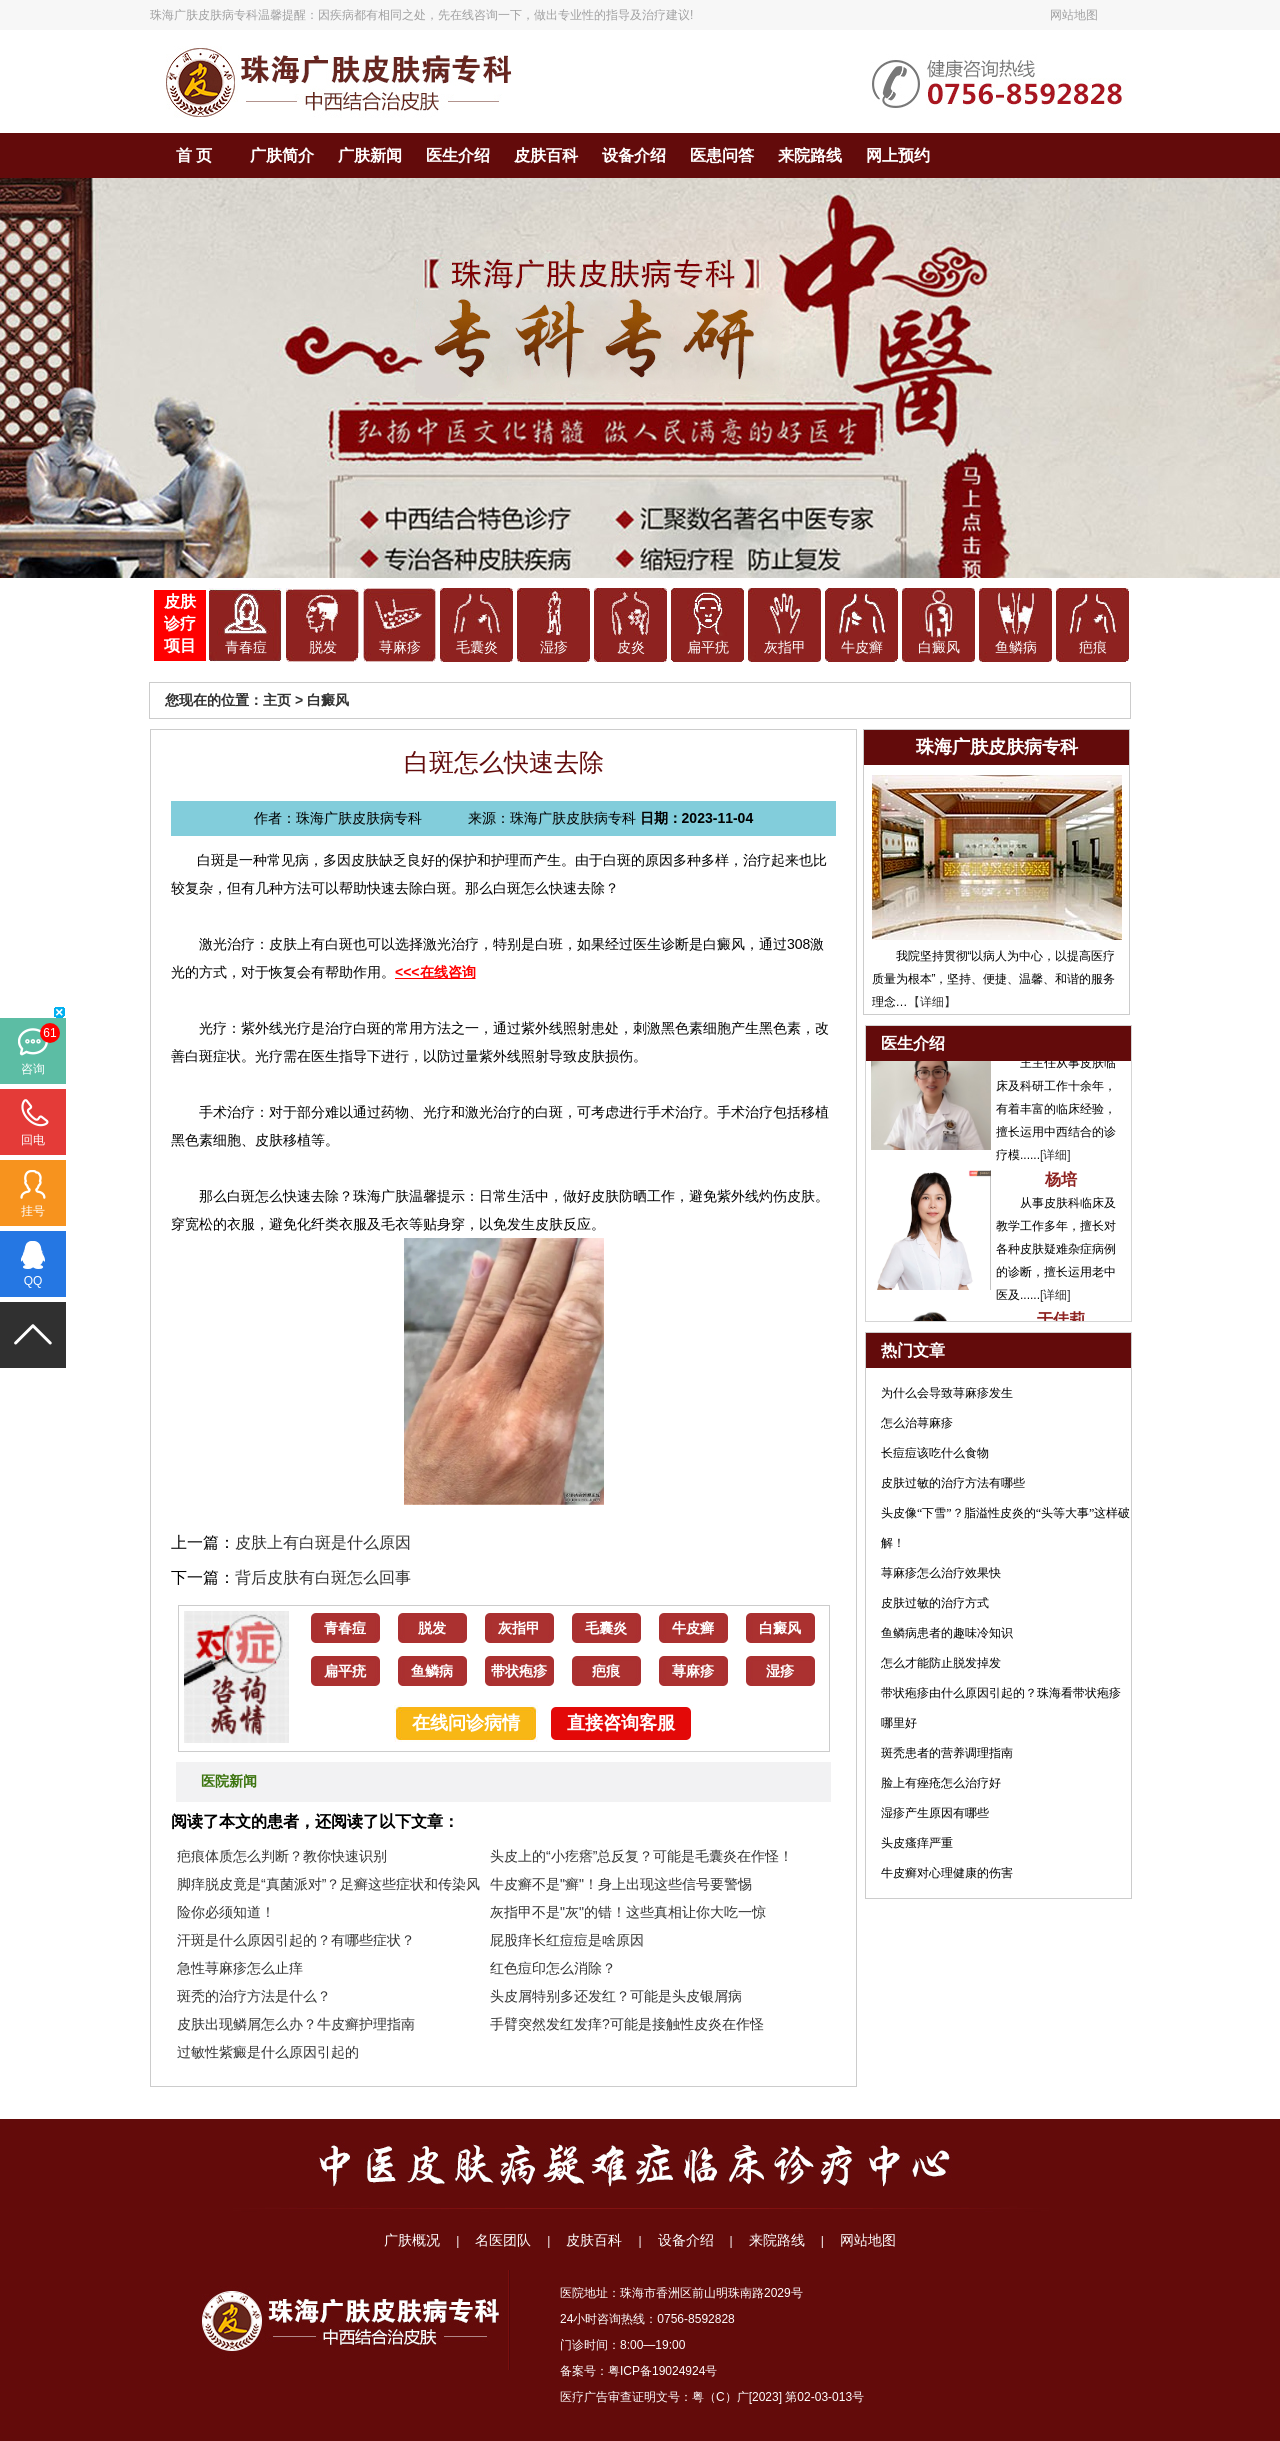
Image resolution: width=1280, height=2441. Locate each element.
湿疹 (554, 647)
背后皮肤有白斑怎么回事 (323, 1577)
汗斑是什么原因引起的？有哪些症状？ (296, 1940)
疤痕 (1093, 647)
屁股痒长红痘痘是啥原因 (567, 1940)
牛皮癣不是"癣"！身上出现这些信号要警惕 (621, 1884)
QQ (33, 1281)
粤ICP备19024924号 (662, 2371)
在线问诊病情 (466, 1723)
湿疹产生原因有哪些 (935, 1813)
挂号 (33, 1211)
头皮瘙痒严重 (917, 1843)
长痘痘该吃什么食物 (935, 1453)
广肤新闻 (370, 155)
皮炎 (631, 647)
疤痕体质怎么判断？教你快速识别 (282, 1856)
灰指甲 (785, 647)
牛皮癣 (862, 647)
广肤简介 (282, 155)
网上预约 (898, 155)
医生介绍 (458, 155)
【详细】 (932, 1002)
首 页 (194, 155)
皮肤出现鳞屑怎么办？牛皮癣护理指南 (296, 2024)
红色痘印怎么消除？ (553, 1968)
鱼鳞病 (1016, 647)
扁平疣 (708, 647)
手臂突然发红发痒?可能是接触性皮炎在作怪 (627, 2024)
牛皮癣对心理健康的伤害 (947, 1873)
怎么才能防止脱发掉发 (941, 1663)
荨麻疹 (400, 647)
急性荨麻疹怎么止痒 (240, 1968)
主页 (277, 700)
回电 (33, 1140)
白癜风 (939, 647)
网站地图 (1074, 15)
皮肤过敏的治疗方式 (935, 1603)
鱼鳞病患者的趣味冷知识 (947, 1633)
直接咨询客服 (621, 1723)
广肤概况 (412, 2240)
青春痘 (246, 647)
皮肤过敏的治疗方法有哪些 (953, 1483)
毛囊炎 (477, 647)
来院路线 (810, 155)
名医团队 (503, 2240)
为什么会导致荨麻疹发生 (947, 1393)
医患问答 (722, 155)
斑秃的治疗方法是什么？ (254, 1996)
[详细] (1055, 1162)
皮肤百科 (546, 155)
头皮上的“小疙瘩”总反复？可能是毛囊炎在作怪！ (641, 1856)
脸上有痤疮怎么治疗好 (941, 1783)
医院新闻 (229, 1781)
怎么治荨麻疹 (917, 1423)
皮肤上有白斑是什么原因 (323, 1542)
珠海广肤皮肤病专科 (204, 15)
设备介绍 (634, 155)
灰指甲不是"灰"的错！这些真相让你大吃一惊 (628, 1912)
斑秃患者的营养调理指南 (947, 1753)
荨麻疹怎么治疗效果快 (941, 1573)
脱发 (323, 647)
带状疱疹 (519, 1671)
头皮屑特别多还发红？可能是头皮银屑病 (616, 1996)
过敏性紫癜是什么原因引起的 (268, 2052)
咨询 (33, 1069)
